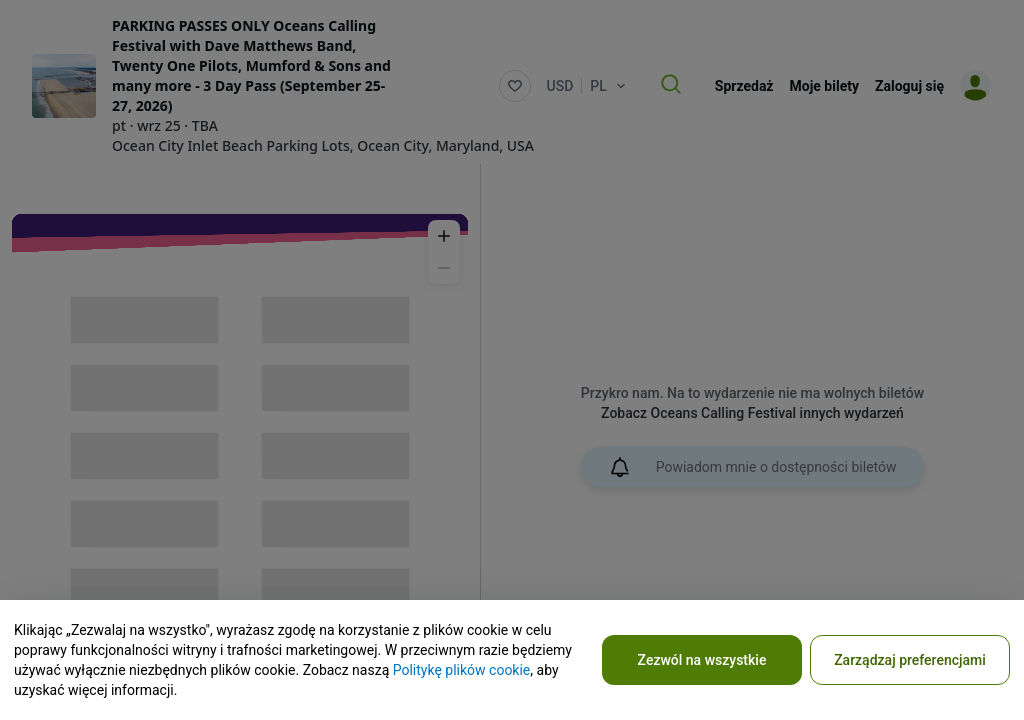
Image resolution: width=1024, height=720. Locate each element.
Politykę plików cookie (462, 670)
